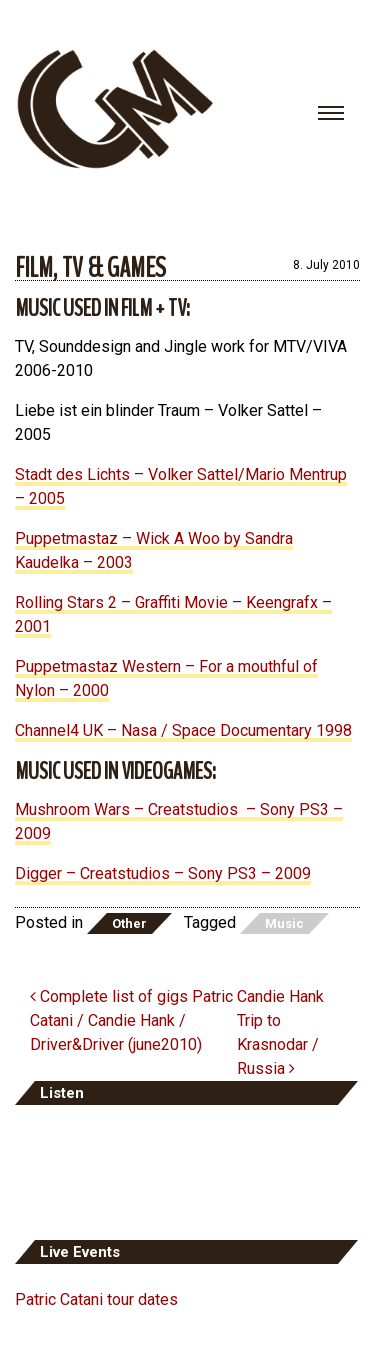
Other (129, 923)
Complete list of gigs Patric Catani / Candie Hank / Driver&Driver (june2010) (131, 1020)
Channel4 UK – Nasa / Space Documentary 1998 (183, 730)
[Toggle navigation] (331, 113)
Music (284, 923)
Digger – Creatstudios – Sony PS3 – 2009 (163, 873)
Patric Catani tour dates (96, 1299)
